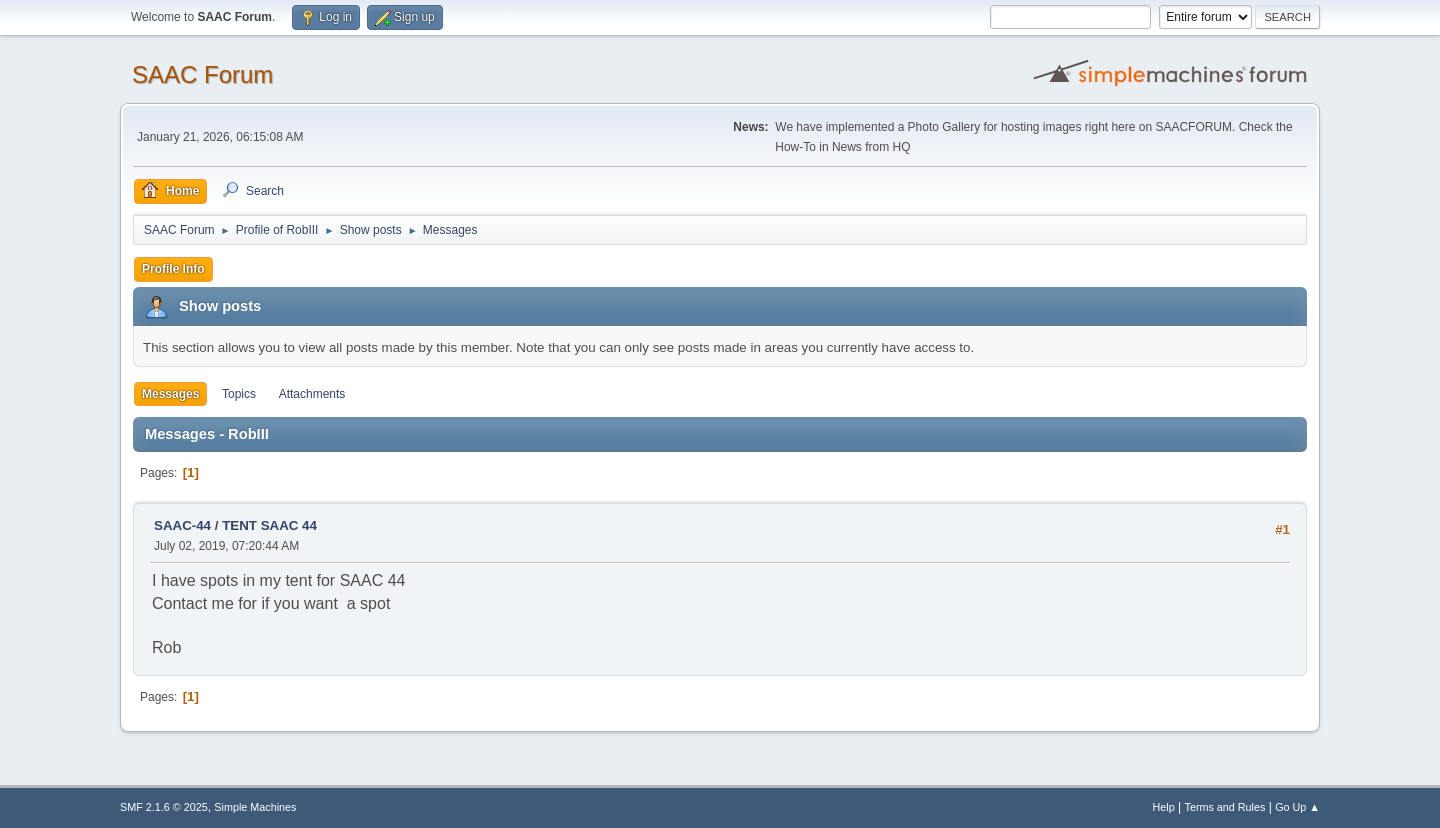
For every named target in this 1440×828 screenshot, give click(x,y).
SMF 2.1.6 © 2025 (164, 807)
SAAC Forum (202, 74)
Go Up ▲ (1297, 807)
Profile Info (173, 269)
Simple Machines (255, 807)
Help (1164, 807)
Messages (170, 394)
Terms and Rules (1225, 807)
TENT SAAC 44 (269, 525)
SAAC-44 (182, 525)
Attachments (312, 394)
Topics (239, 394)
